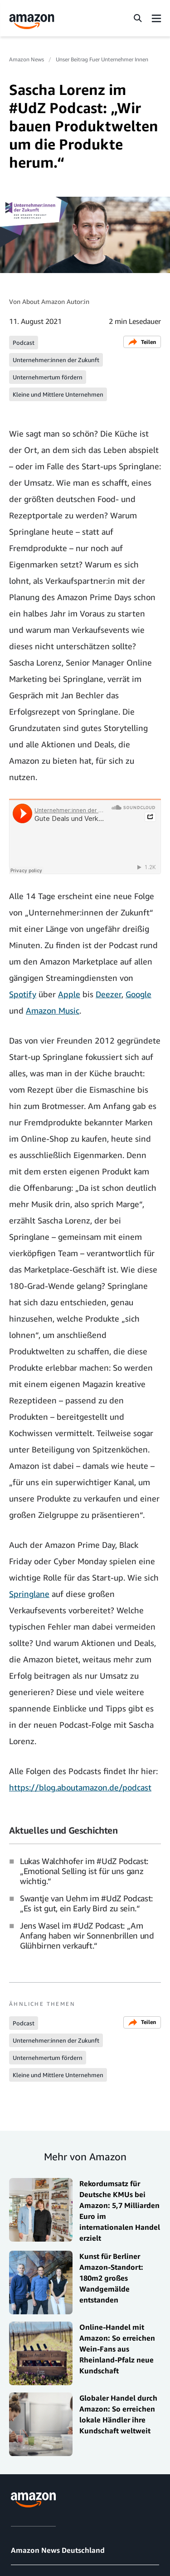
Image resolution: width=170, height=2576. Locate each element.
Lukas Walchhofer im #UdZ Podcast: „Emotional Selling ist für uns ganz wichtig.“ (84, 1871)
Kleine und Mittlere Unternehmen (58, 394)
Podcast (23, 342)
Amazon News (26, 59)
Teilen (142, 342)
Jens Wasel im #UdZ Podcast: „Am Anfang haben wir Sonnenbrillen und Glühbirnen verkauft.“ (87, 1935)
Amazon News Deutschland (58, 2550)
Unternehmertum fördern (48, 377)
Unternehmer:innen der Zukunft (56, 359)
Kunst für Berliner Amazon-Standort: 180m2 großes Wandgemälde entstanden (111, 2278)
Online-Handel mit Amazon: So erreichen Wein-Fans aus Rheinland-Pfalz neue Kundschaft (117, 2348)
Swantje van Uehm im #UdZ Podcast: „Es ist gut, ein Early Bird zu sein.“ (86, 1903)
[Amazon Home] (31, 21)
